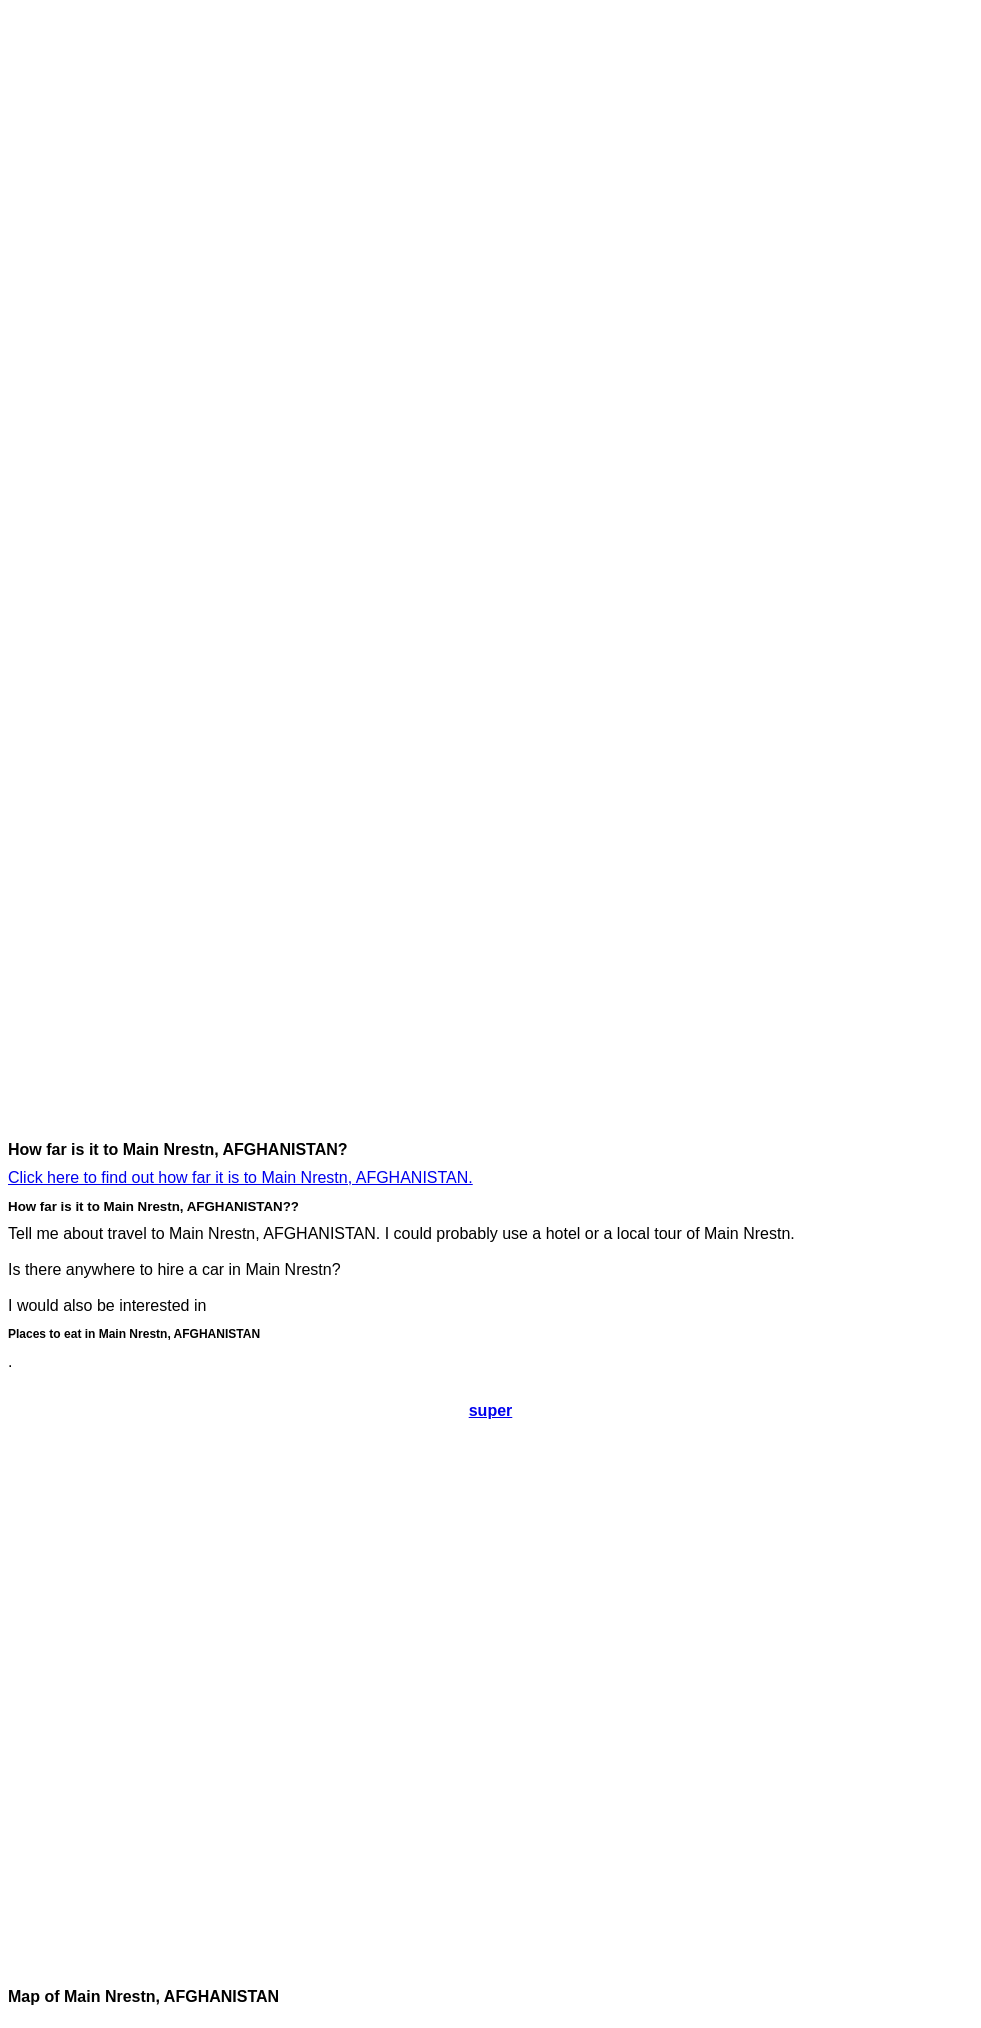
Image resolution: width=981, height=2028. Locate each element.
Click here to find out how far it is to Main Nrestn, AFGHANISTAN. (240, 1177)
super (491, 1410)
